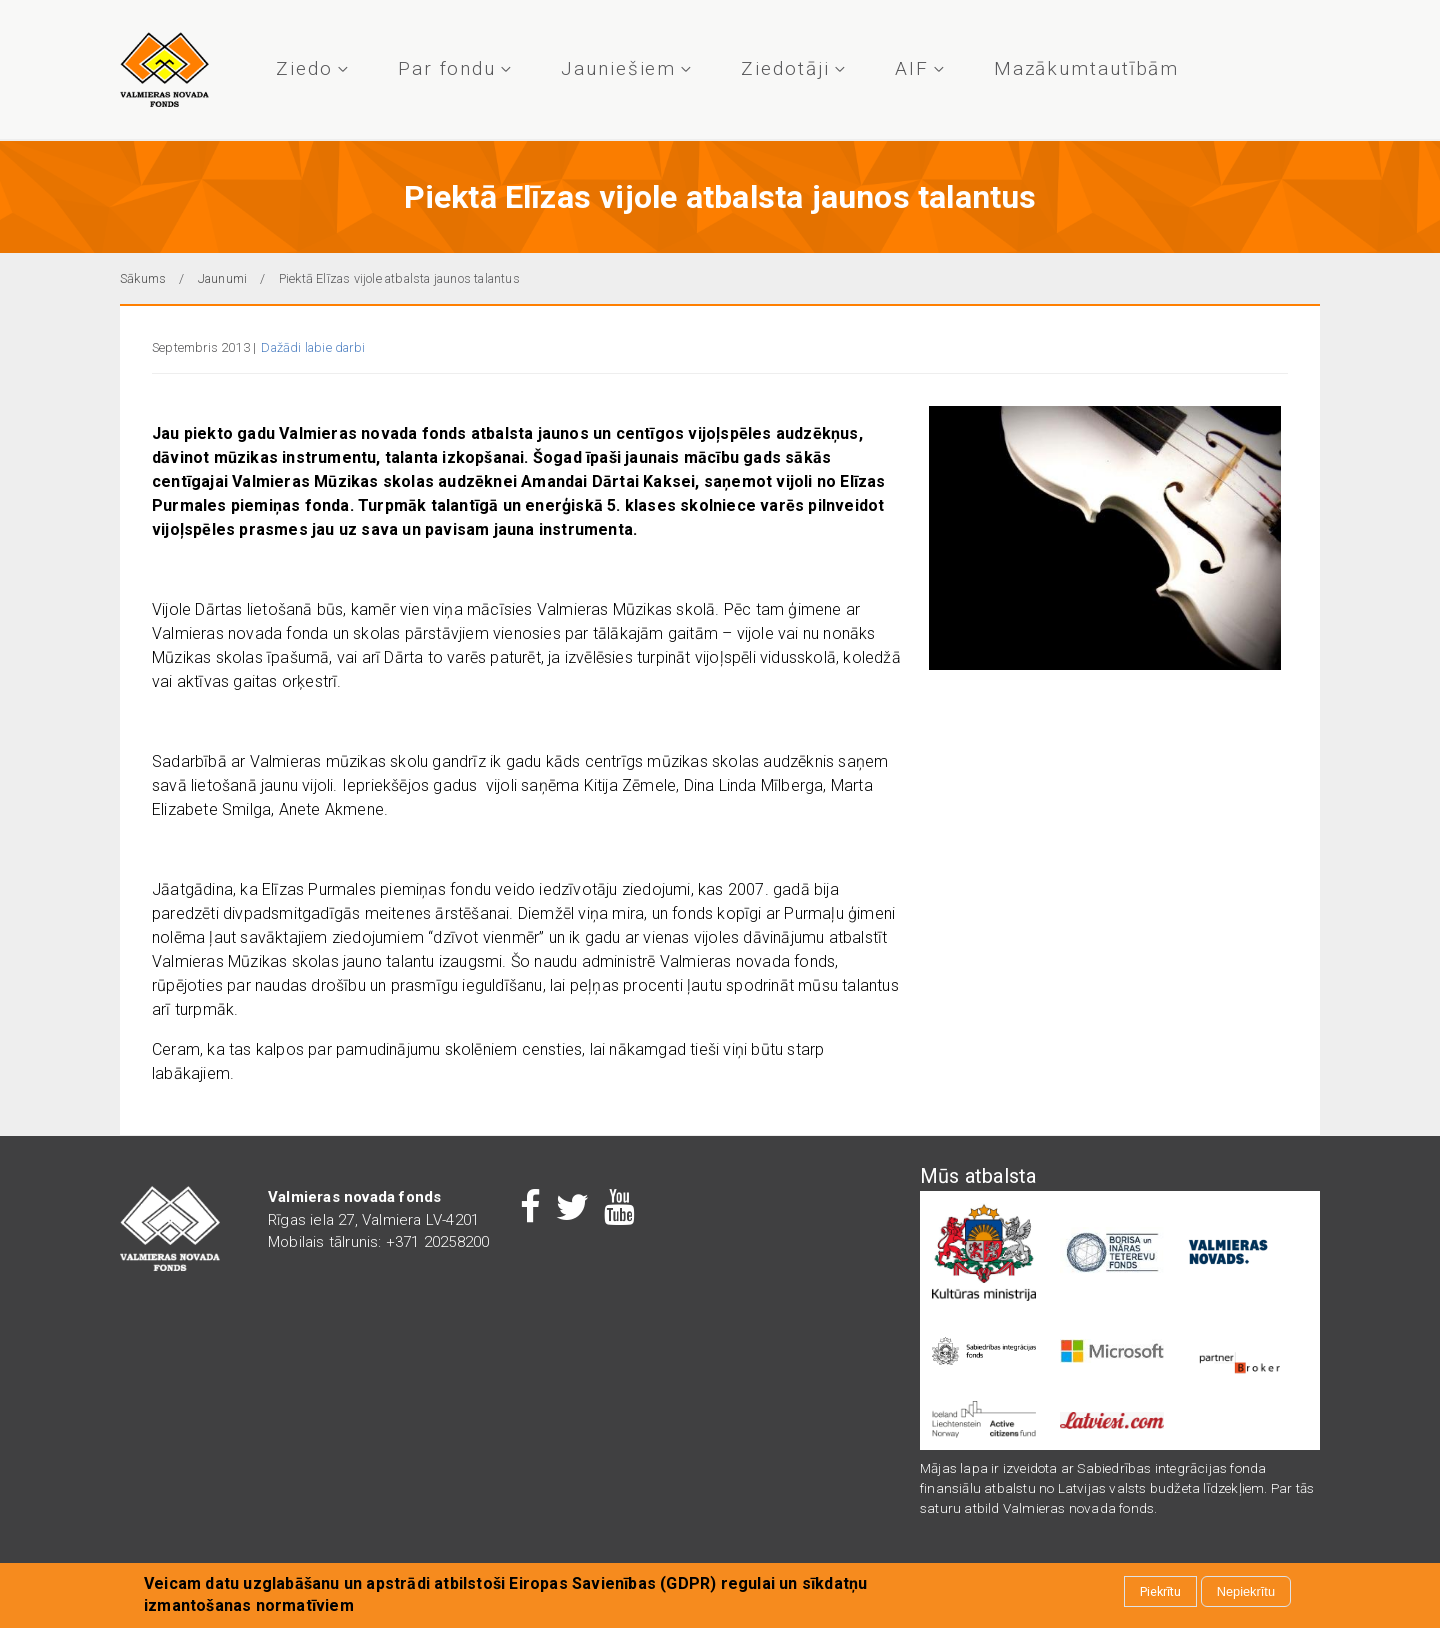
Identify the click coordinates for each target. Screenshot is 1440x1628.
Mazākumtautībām (1087, 68)
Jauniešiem (623, 68)
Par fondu (452, 68)
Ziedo (309, 68)
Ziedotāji (790, 68)
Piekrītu (1160, 1592)
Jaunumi (222, 278)
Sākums (143, 278)
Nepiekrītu (1246, 1592)
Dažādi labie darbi (313, 347)
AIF (917, 68)
